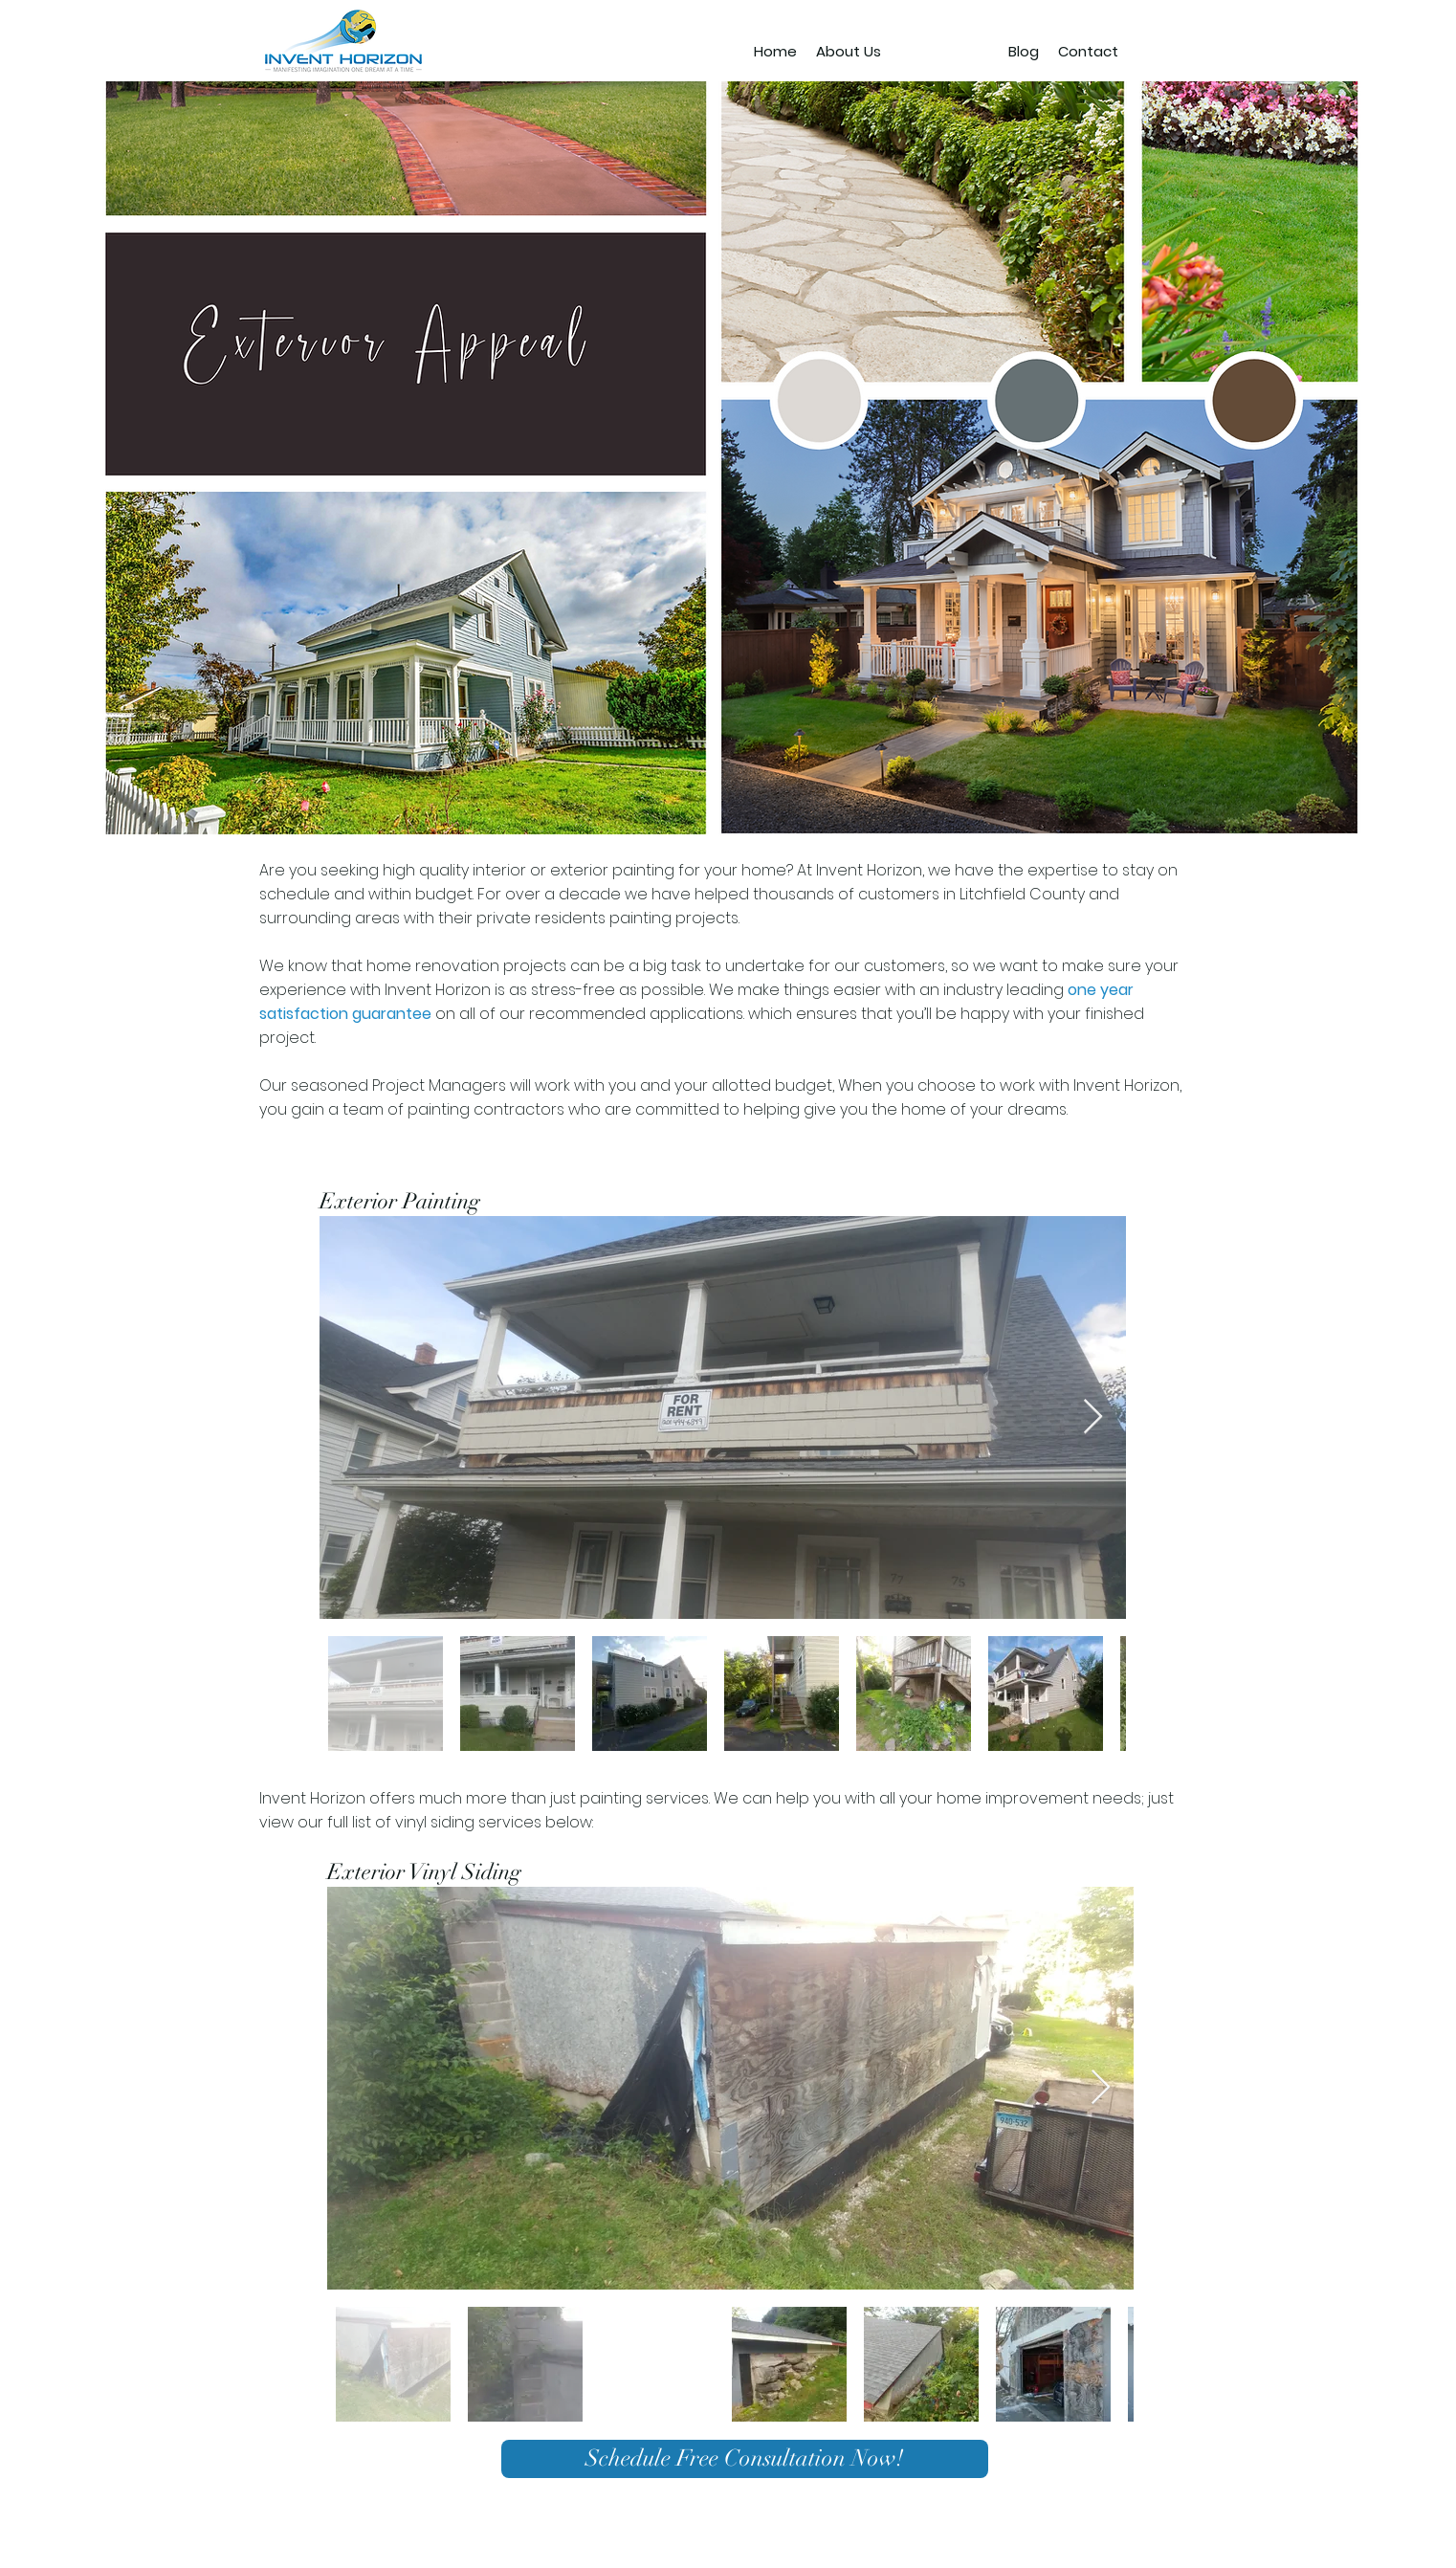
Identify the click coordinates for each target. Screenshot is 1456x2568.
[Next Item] (1093, 1417)
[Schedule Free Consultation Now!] (744, 2459)
